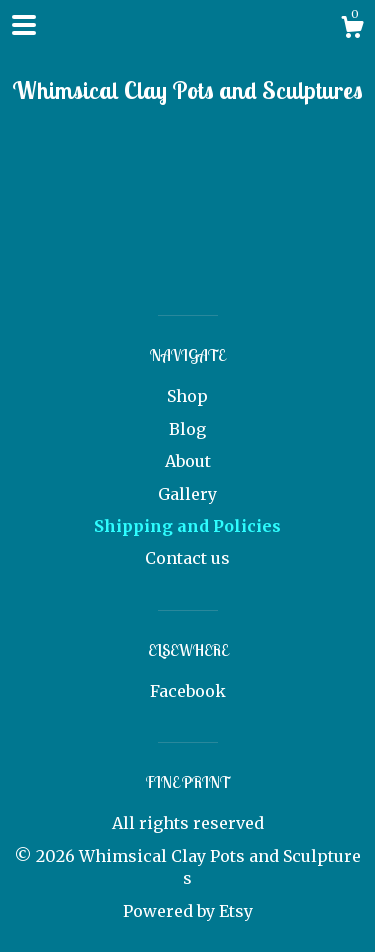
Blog (187, 429)
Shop (187, 396)
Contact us (187, 558)
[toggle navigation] (24, 25)
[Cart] (352, 30)
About (188, 461)
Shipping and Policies (187, 526)
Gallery (187, 494)
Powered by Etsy (188, 911)
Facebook (188, 691)
